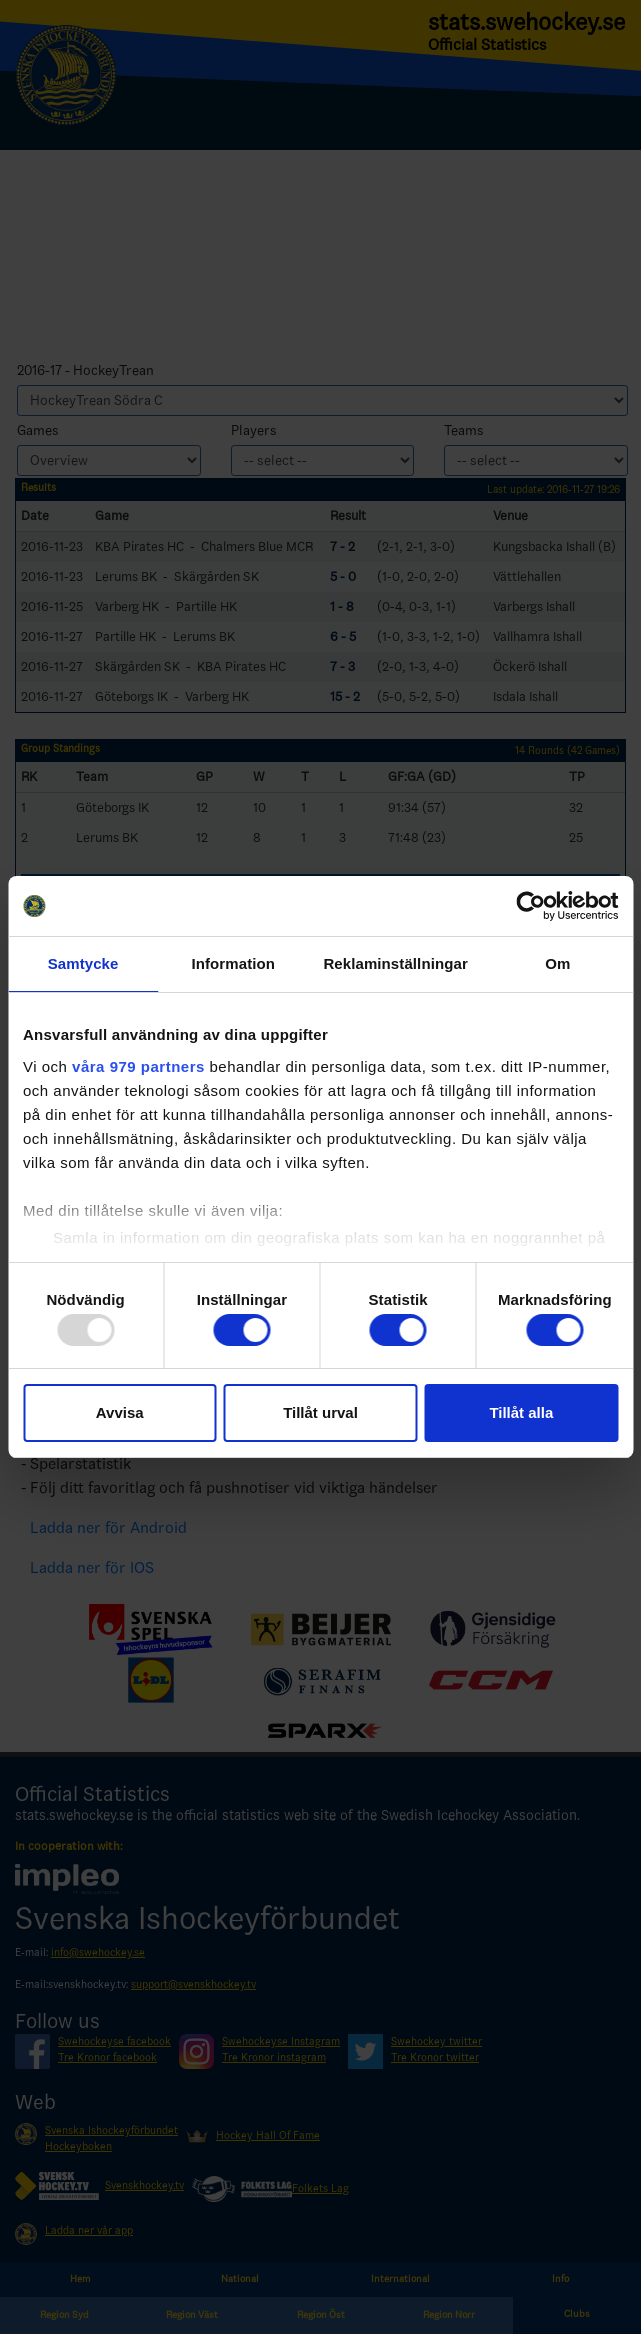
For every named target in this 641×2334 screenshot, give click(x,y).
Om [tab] (557, 963)
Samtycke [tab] (83, 963)
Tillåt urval (320, 1412)
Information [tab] (233, 963)
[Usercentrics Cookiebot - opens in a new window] (530, 906)
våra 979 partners (138, 1066)
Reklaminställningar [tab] (395, 963)
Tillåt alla (521, 1412)
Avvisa (120, 1412)
